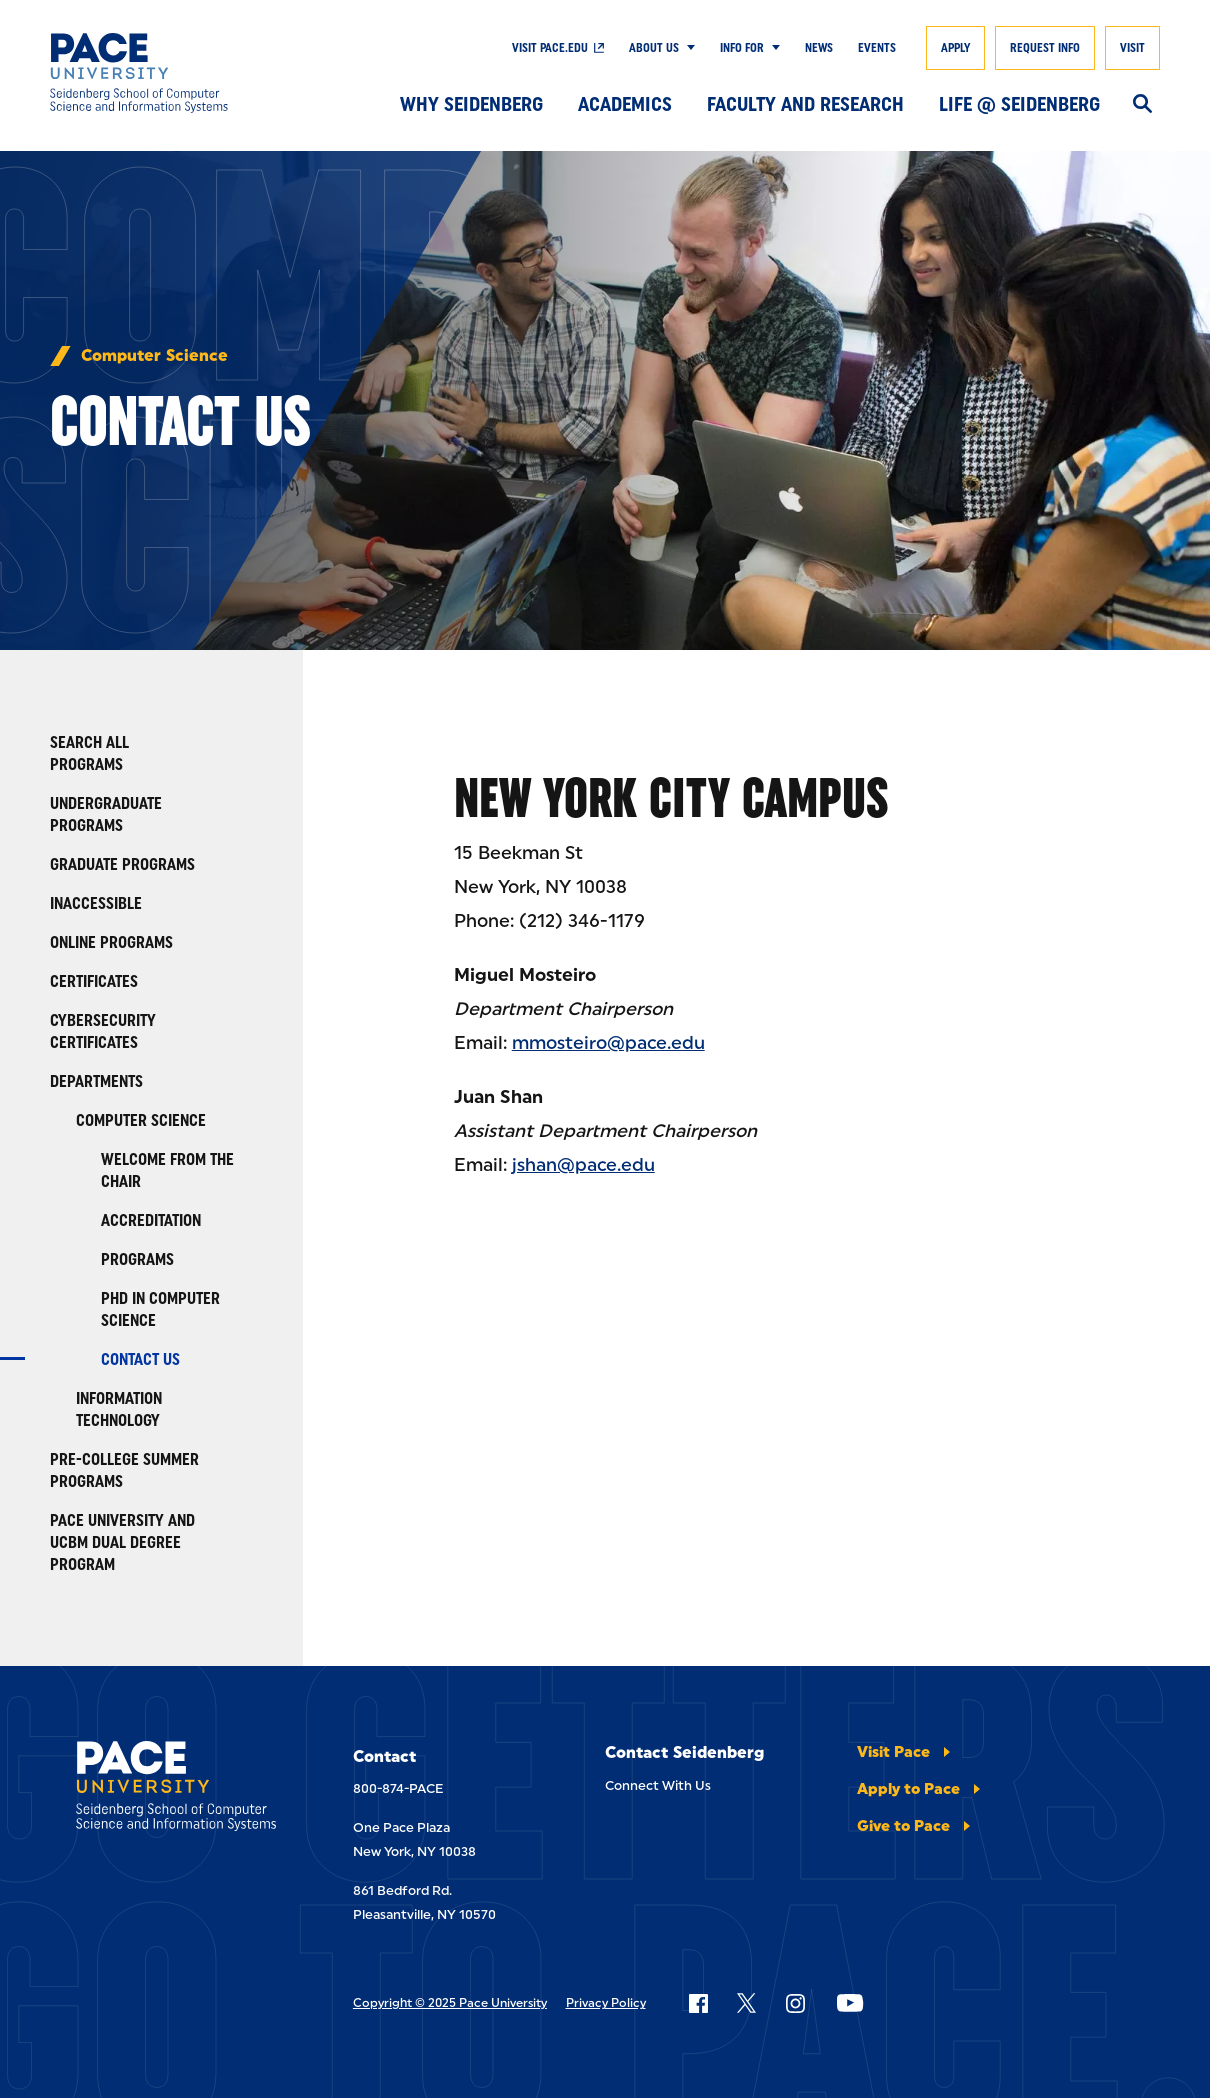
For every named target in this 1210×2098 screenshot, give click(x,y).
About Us (654, 48)
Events (877, 48)
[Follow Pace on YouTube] (850, 2003)
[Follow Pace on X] (746, 2003)
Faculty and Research (805, 104)
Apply (955, 48)
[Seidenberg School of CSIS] (163, 73)
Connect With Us (658, 1785)
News (819, 48)
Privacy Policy (606, 2003)
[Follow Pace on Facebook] (698, 2003)
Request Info (1045, 48)
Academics (625, 104)
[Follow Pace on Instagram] (795, 2003)
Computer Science (154, 356)
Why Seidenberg (471, 104)
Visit (1132, 48)
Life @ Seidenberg (1019, 104)
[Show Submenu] (687, 48)
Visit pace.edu (550, 48)
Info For (742, 48)
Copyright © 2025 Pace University (450, 2003)
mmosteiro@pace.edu (608, 1043)
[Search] (1142, 105)
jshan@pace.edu (583, 1165)
